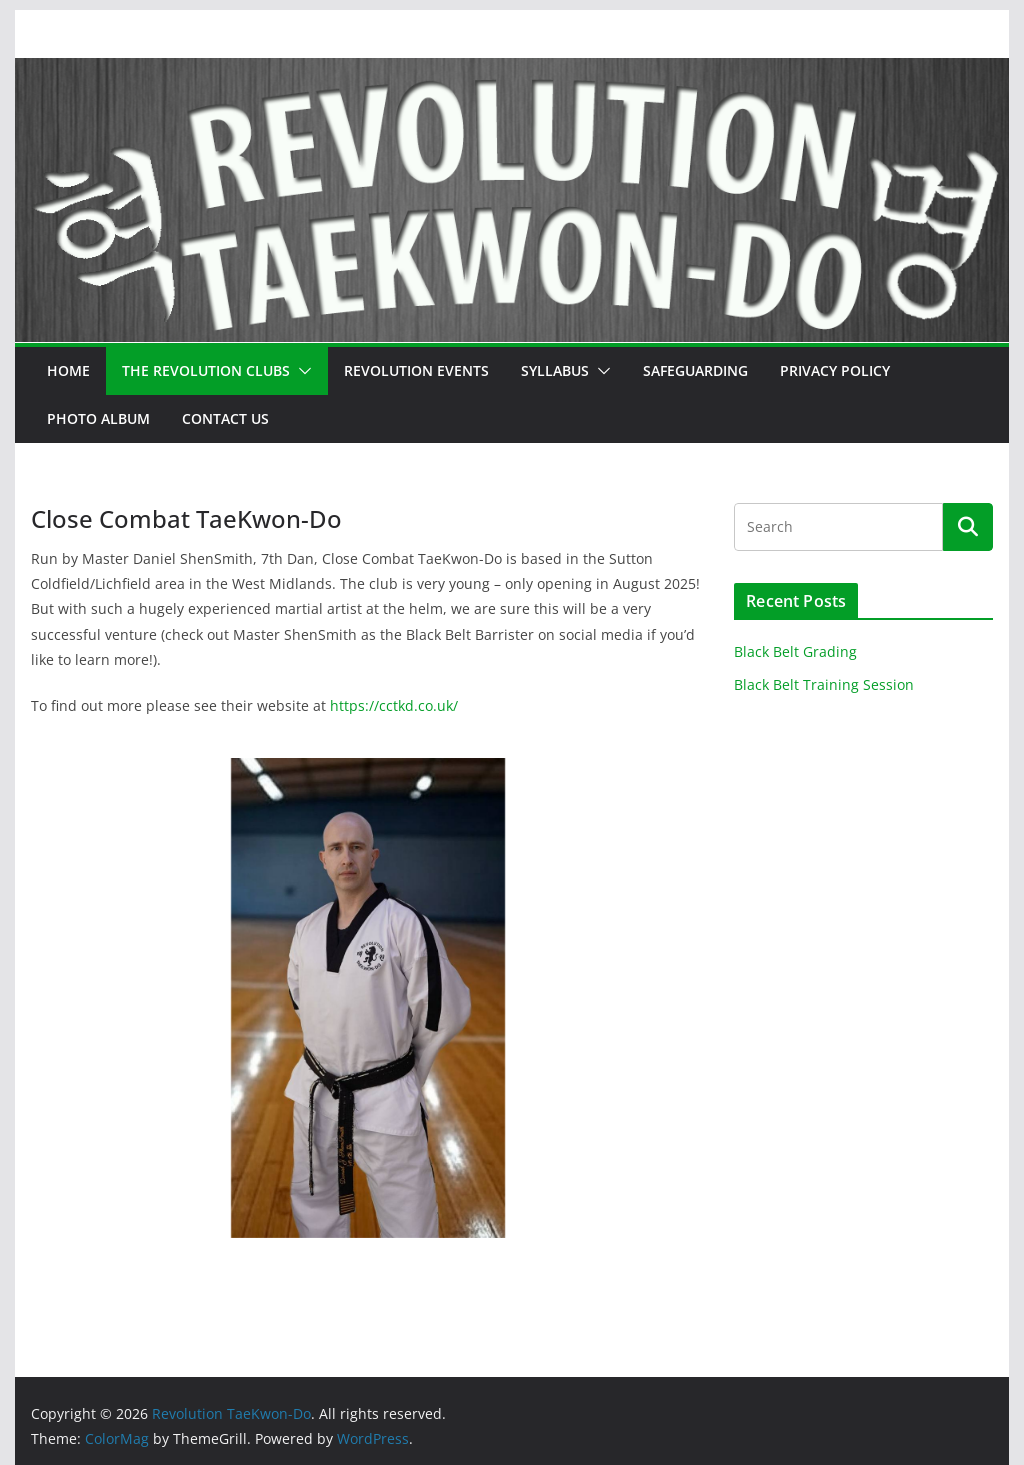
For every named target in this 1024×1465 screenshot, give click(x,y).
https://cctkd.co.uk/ (394, 705)
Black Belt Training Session (824, 684)
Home (68, 370)
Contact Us (225, 418)
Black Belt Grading (795, 651)
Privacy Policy (835, 370)
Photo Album (98, 418)
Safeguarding (695, 370)
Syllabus (555, 370)
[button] (301, 371)
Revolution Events (416, 370)
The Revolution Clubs (206, 370)
